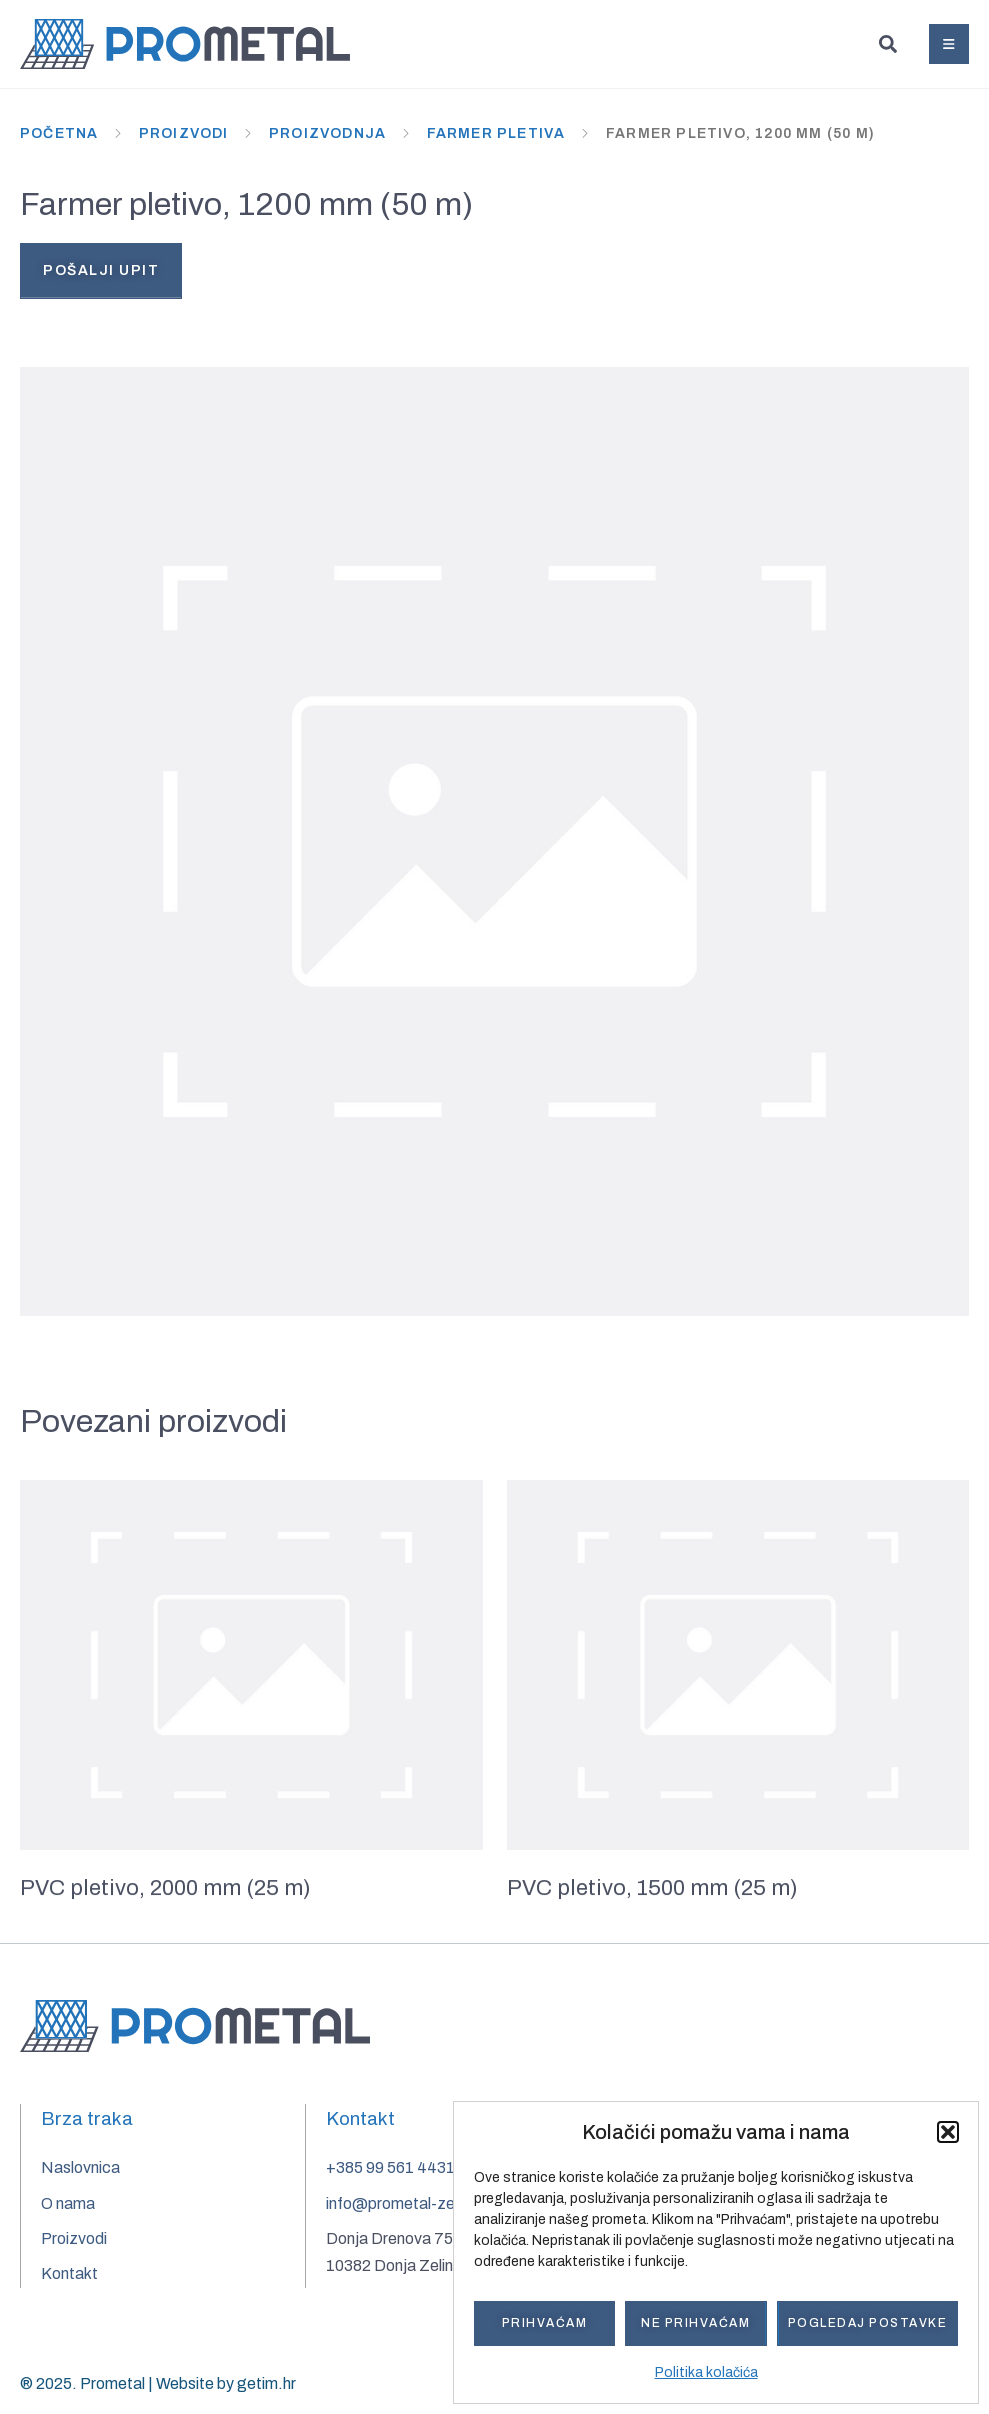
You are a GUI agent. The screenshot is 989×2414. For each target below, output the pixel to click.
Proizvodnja (327, 133)
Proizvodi (184, 133)
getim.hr (266, 2384)
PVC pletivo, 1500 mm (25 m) (652, 1894)
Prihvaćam (545, 2323)
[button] (948, 2132)
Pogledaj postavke (868, 2323)
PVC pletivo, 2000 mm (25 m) (165, 1894)
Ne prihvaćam (695, 2323)
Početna (59, 133)
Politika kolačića (706, 2372)
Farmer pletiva (496, 133)
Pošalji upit (101, 270)
